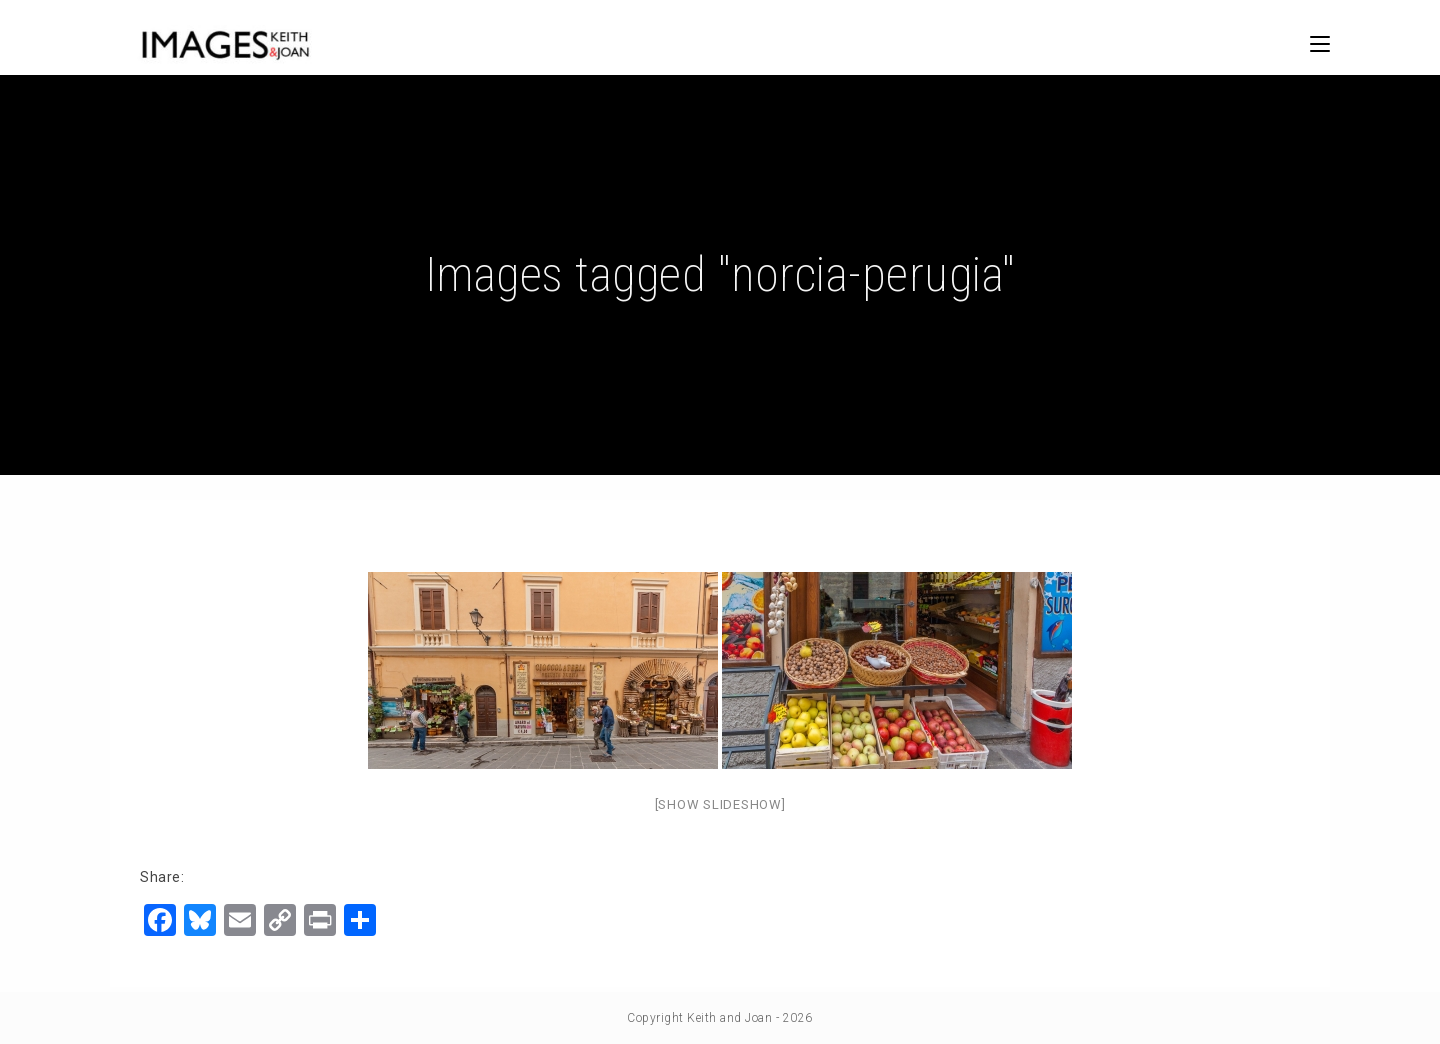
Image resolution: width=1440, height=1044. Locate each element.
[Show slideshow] (720, 804)
